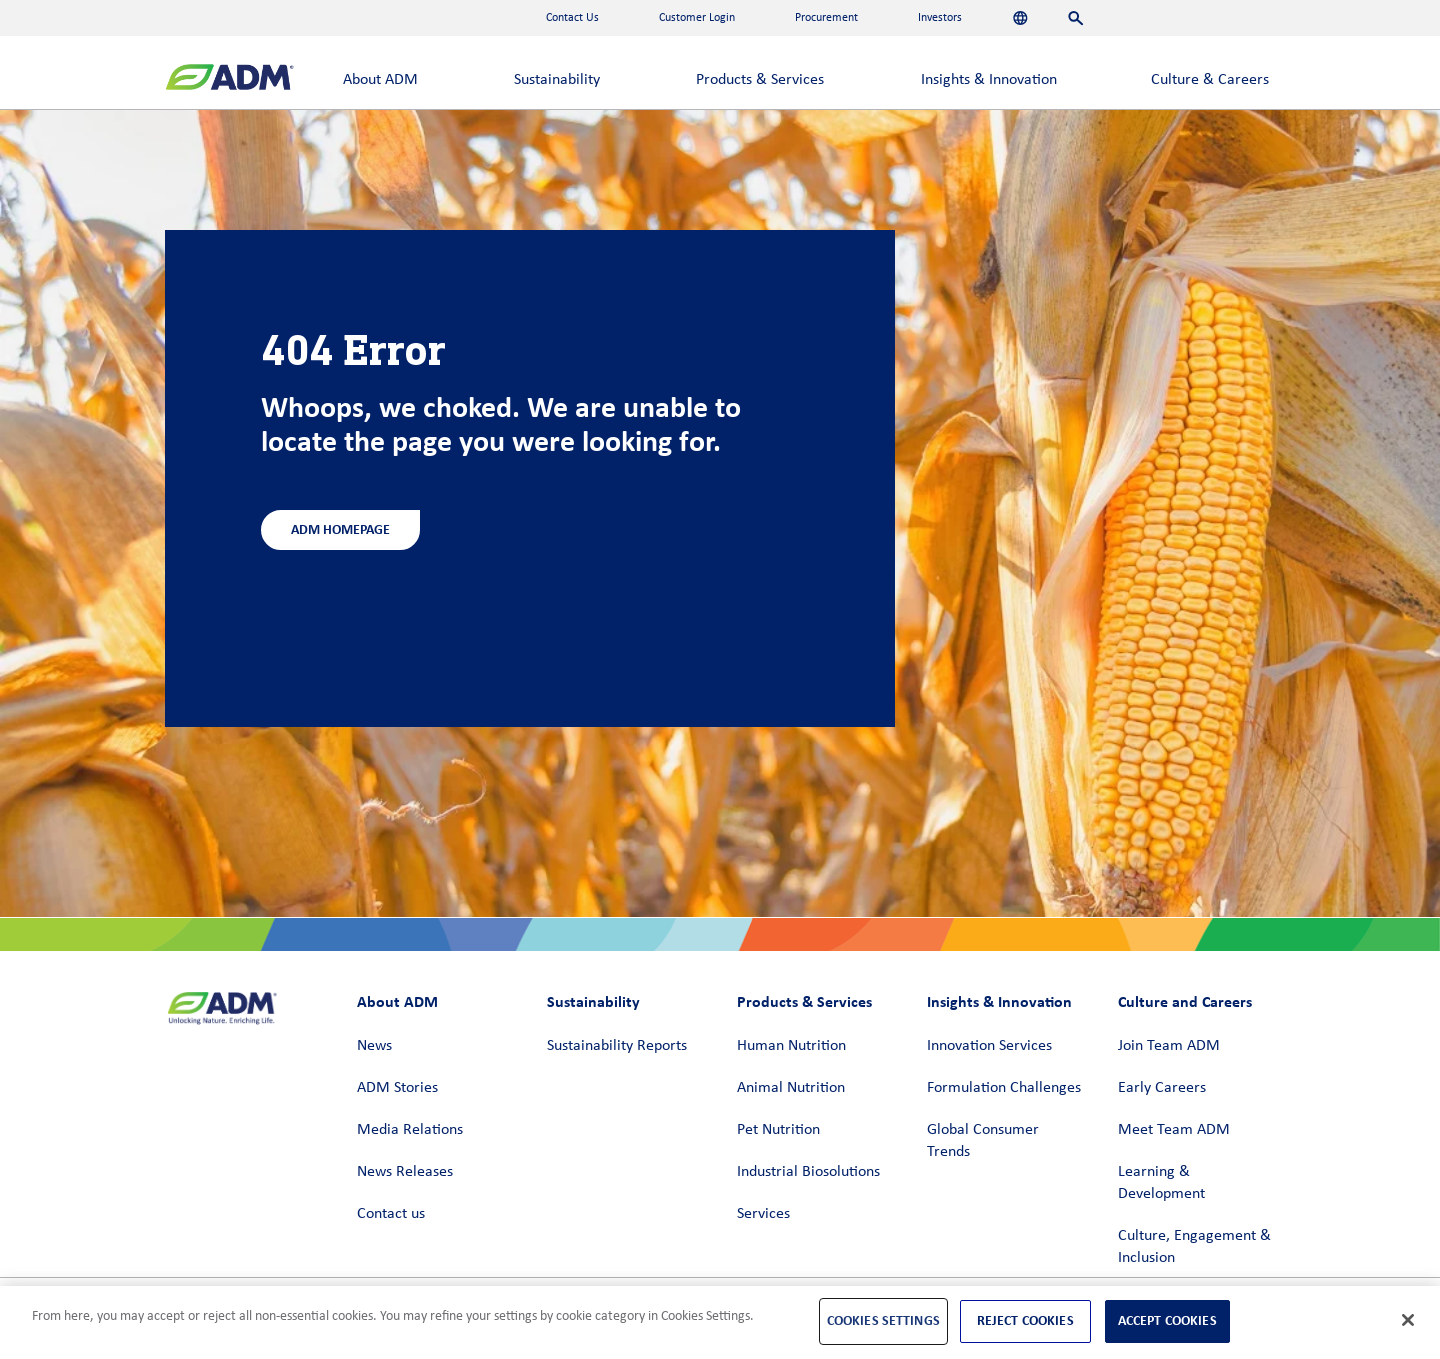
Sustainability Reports (617, 1046)
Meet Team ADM (1174, 1130)
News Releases (405, 1172)
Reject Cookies (1025, 1320)
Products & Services (760, 80)
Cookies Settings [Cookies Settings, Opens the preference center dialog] (883, 1320)
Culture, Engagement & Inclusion (1194, 1247)
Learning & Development (1161, 1183)
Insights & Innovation (989, 80)
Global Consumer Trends (983, 1141)
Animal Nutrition (791, 1088)
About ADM (380, 80)
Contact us (391, 1214)
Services (763, 1214)
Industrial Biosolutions (808, 1172)
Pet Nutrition (778, 1130)
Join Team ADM (1169, 1046)
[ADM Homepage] (229, 79)
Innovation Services (989, 1046)
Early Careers (1162, 1088)
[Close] (1408, 1320)
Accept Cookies (1167, 1320)
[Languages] (1020, 18)
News (374, 1046)
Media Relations (410, 1130)
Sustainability (557, 80)
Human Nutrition (791, 1046)
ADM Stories (397, 1088)
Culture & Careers (1210, 80)
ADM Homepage (340, 529)
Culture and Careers (1185, 1001)
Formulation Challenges (1004, 1088)
